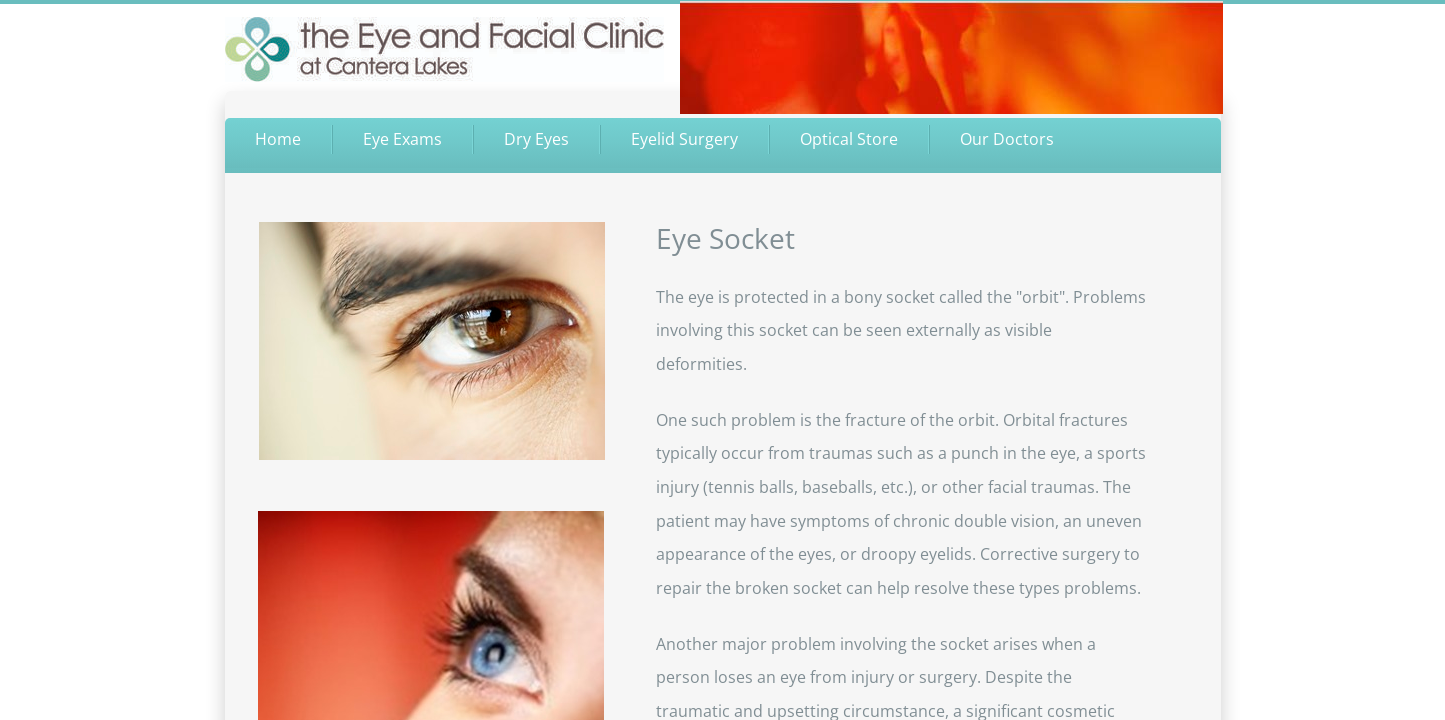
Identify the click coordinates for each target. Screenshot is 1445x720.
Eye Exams (402, 139)
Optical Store (849, 139)
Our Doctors (1007, 139)
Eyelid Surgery (684, 139)
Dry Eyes (536, 139)
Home (278, 139)
